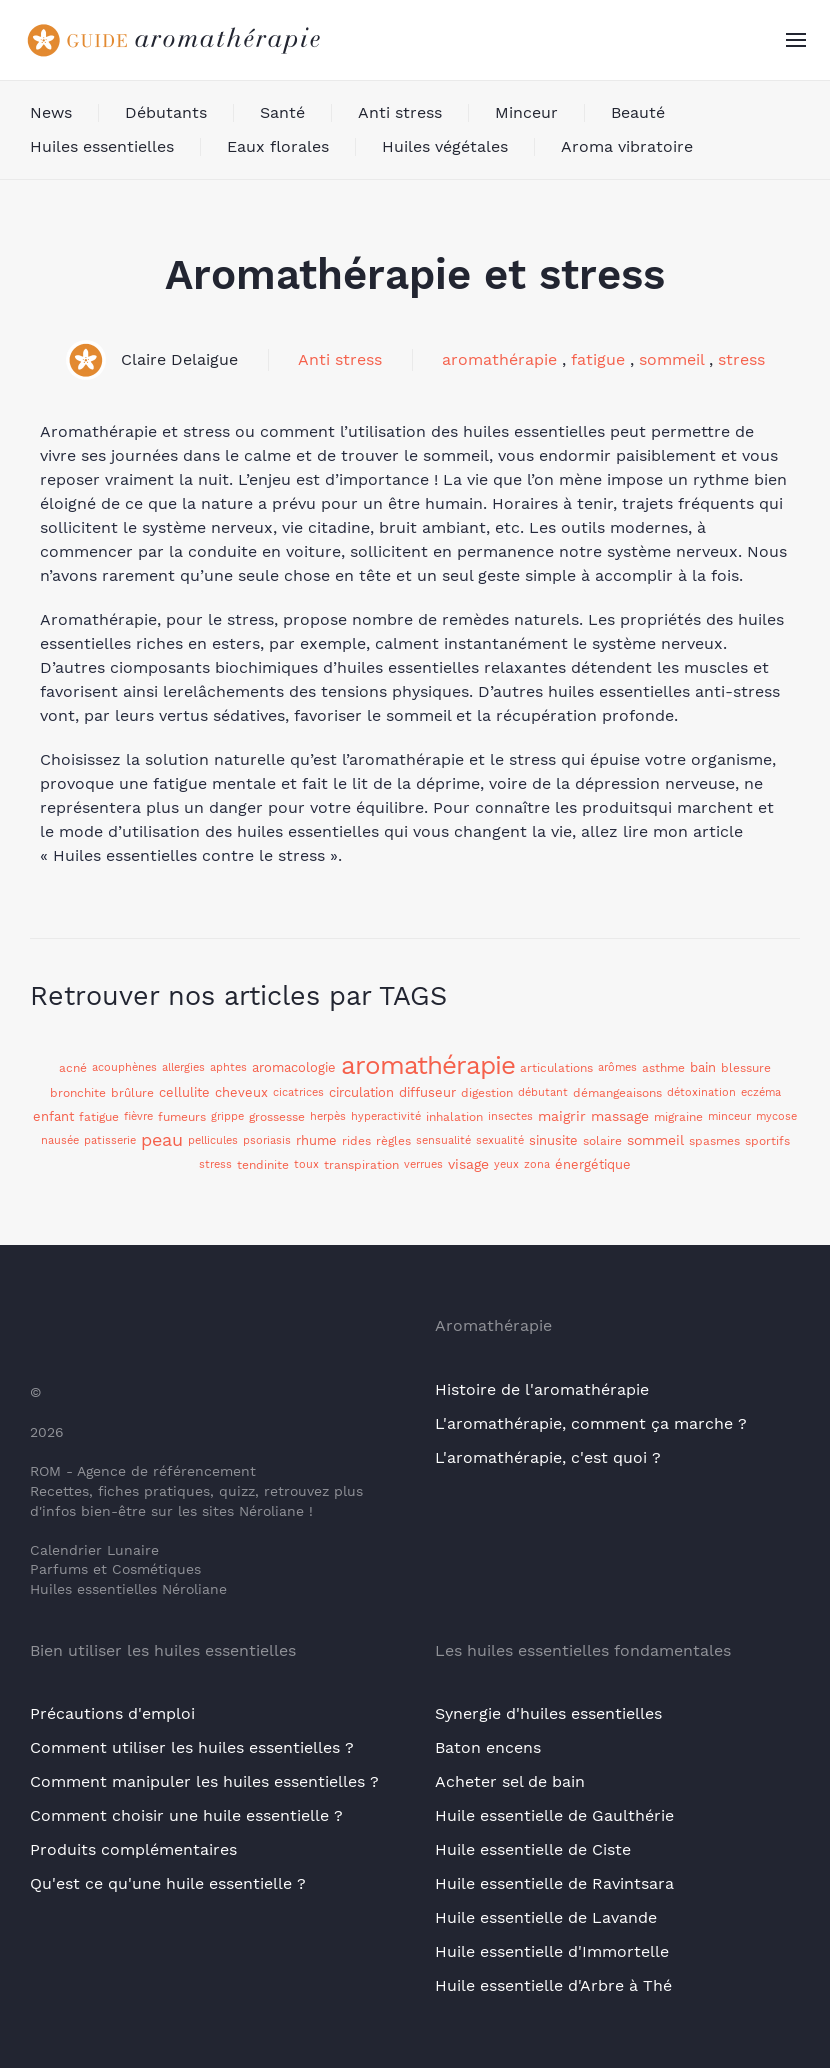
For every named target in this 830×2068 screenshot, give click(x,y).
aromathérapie (499, 359)
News (51, 112)
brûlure (132, 1093)
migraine (678, 1117)
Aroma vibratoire (627, 146)
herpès (328, 1116)
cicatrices (298, 1092)
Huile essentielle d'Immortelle (552, 1951)
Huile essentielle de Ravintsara (554, 1883)
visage (468, 1164)
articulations (556, 1068)
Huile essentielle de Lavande (546, 1917)
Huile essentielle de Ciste (533, 1849)
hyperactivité (386, 1116)
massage (620, 1116)
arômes (617, 1067)
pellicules (213, 1140)
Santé (282, 112)
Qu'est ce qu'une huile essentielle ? (168, 1883)
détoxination (701, 1092)
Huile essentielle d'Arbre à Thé (553, 1985)
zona (537, 1164)
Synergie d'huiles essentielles (548, 1713)
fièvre (138, 1116)
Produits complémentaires (133, 1849)
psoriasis (267, 1140)
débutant (543, 1092)
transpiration (361, 1165)
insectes (510, 1116)
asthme (663, 1068)
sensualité (443, 1140)
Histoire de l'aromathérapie (542, 1389)
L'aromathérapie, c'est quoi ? (548, 1457)
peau (162, 1139)
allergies (183, 1067)
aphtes (228, 1067)
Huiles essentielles (102, 146)
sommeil (671, 359)
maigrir (562, 1116)
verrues (423, 1164)
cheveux (241, 1092)
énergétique (593, 1164)
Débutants (166, 112)
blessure (746, 1068)
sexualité (500, 1140)
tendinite (263, 1165)
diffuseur (427, 1092)
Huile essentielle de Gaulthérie (554, 1815)
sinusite (553, 1140)
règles (393, 1141)
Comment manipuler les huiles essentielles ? (204, 1781)
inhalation (454, 1117)
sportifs (767, 1141)
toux (306, 1164)
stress (741, 359)
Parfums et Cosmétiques (115, 1569)
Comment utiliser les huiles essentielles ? (192, 1747)
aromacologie (294, 1067)
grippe (227, 1116)
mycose (776, 1116)
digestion (487, 1093)
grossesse (277, 1117)
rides (356, 1141)
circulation (361, 1092)
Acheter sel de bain (510, 1781)
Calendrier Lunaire (94, 1550)
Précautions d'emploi (112, 1713)
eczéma (761, 1092)
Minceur (526, 112)
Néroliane (271, 1511)
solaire (602, 1141)
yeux (506, 1164)
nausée (60, 1140)
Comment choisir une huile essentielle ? (186, 1815)
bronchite (78, 1093)
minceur (729, 1116)
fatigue (598, 359)
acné (73, 1068)
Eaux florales (278, 146)
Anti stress (400, 112)
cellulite (184, 1092)
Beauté (638, 112)
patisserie (110, 1140)
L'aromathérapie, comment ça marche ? (591, 1423)
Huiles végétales (445, 146)
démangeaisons (617, 1093)
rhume (316, 1140)
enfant (53, 1116)
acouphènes (124, 1067)
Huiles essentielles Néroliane (128, 1589)
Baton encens (488, 1747)
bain (703, 1067)
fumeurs (182, 1117)
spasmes (714, 1141)
